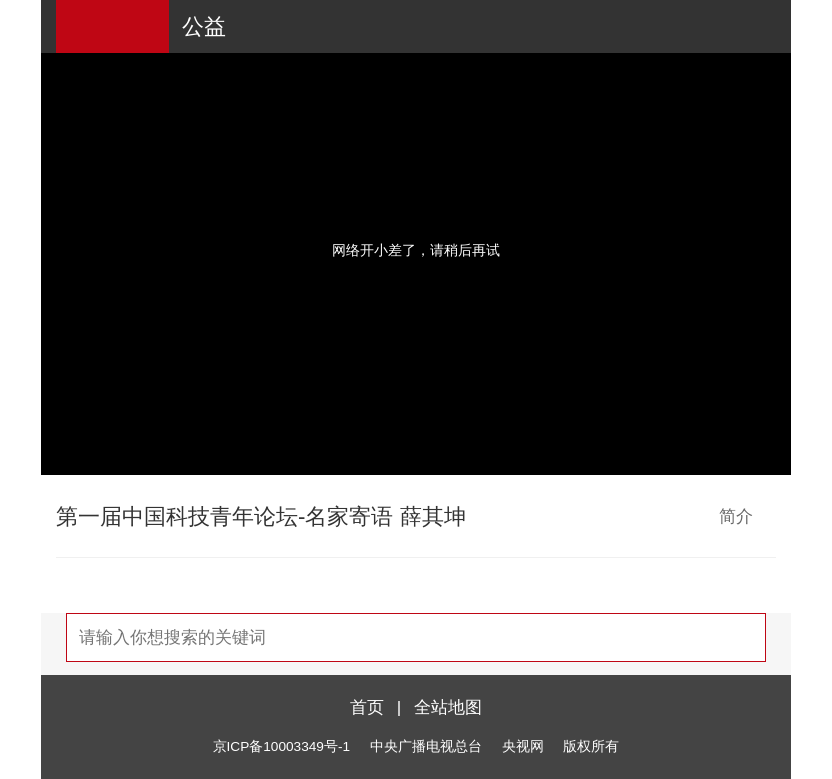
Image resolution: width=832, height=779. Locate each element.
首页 (367, 707)
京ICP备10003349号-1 (281, 746)
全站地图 (448, 707)
